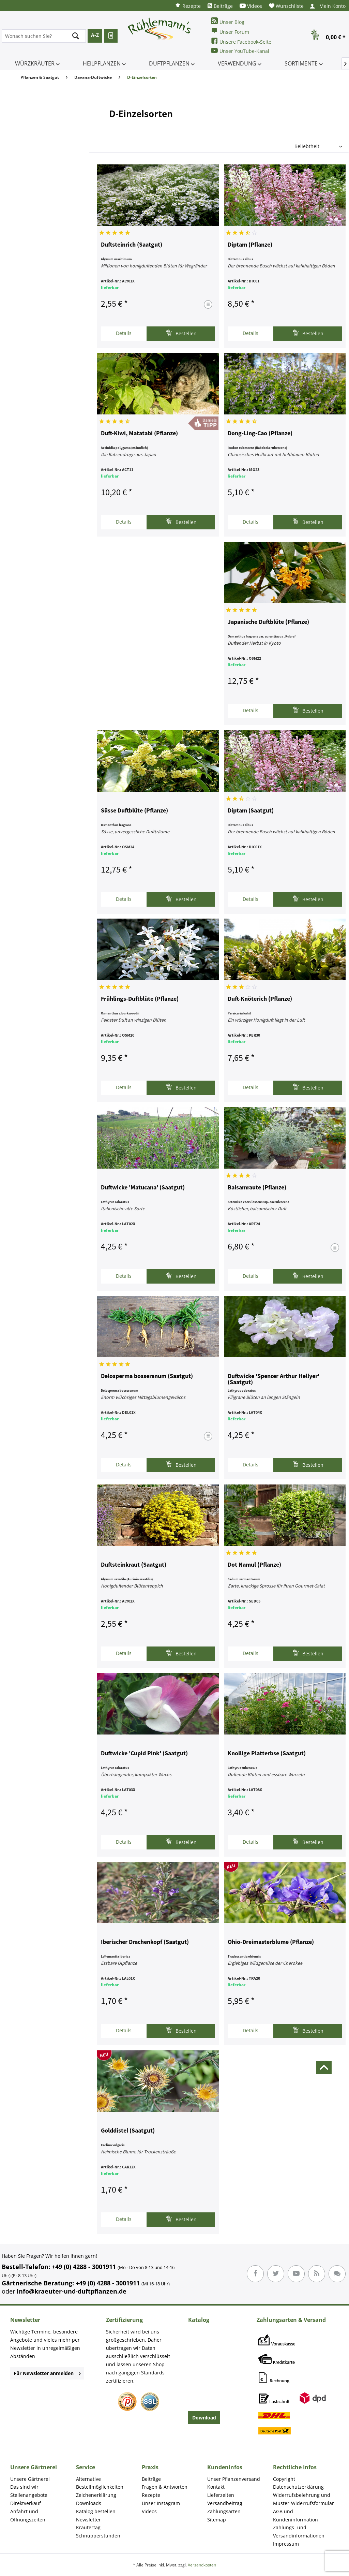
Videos (251, 6)
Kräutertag (88, 2527)
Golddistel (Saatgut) (128, 2130)
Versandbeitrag (224, 2503)
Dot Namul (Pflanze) (254, 1565)
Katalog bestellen (96, 2511)
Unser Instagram (161, 2503)
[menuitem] (187, 5)
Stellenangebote (28, 2495)
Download (204, 2417)
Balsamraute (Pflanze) (257, 1187)
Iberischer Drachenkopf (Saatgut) (145, 1942)
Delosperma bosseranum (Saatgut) (147, 1376)
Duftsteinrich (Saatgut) (131, 244)
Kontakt (216, 2487)
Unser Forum (230, 31)
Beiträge (220, 6)
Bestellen (181, 333)
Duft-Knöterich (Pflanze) (260, 999)
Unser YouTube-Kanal (240, 50)
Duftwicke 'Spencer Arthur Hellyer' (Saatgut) (273, 1379)
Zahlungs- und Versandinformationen (298, 2531)
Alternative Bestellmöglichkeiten (99, 2483)
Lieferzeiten (220, 2495)
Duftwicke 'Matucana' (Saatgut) (143, 1187)
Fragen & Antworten (164, 2487)
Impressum (286, 2544)
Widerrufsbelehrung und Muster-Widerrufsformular (303, 2499)
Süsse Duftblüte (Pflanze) (134, 810)
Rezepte (188, 5)
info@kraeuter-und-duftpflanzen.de (71, 2291)
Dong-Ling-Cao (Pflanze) (260, 433)
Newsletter (88, 2519)
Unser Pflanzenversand (233, 2479)
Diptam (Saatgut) (251, 810)
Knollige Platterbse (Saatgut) (267, 1753)
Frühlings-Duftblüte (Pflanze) (140, 999)
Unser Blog (227, 21)
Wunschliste (286, 6)
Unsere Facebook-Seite (241, 41)
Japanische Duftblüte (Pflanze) (268, 622)
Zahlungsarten (224, 2511)
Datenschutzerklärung (298, 2487)
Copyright (284, 2479)
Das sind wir (24, 2487)
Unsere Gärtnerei (30, 2479)
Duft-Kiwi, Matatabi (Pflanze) (139, 433)
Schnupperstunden (98, 2535)
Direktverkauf (25, 2503)
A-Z (95, 35)
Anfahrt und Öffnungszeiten (27, 2515)
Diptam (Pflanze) (250, 244)
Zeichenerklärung (96, 2495)
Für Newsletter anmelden (47, 2373)
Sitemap (216, 2519)
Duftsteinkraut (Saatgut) (133, 1565)
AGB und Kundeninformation (295, 2515)
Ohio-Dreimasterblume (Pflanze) (271, 1942)
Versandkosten (202, 2565)
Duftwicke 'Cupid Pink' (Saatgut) (144, 1753)
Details (124, 333)
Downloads (88, 2503)
